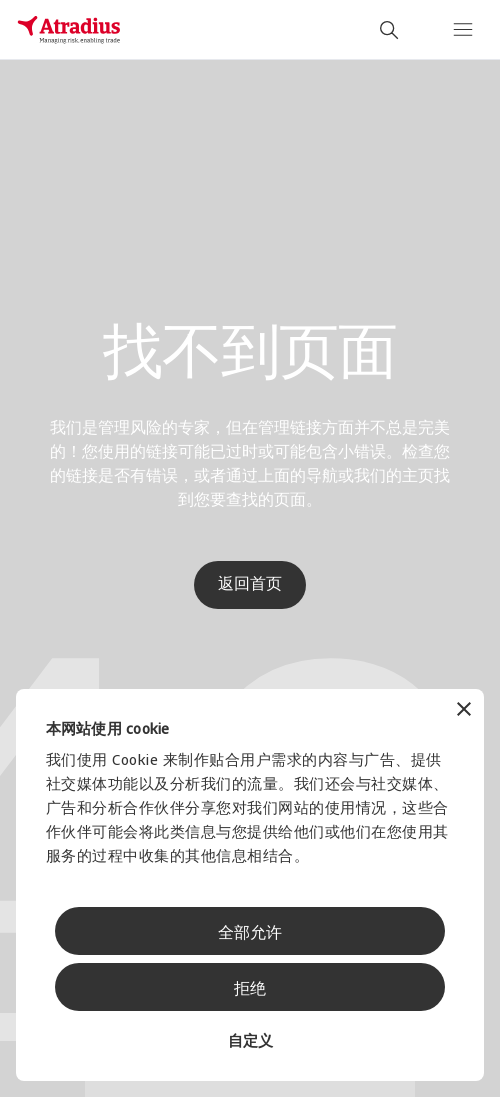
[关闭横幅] (464, 711)
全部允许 (250, 934)
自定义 (250, 1042)
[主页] (69, 30)
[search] (389, 30)
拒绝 (250, 990)
